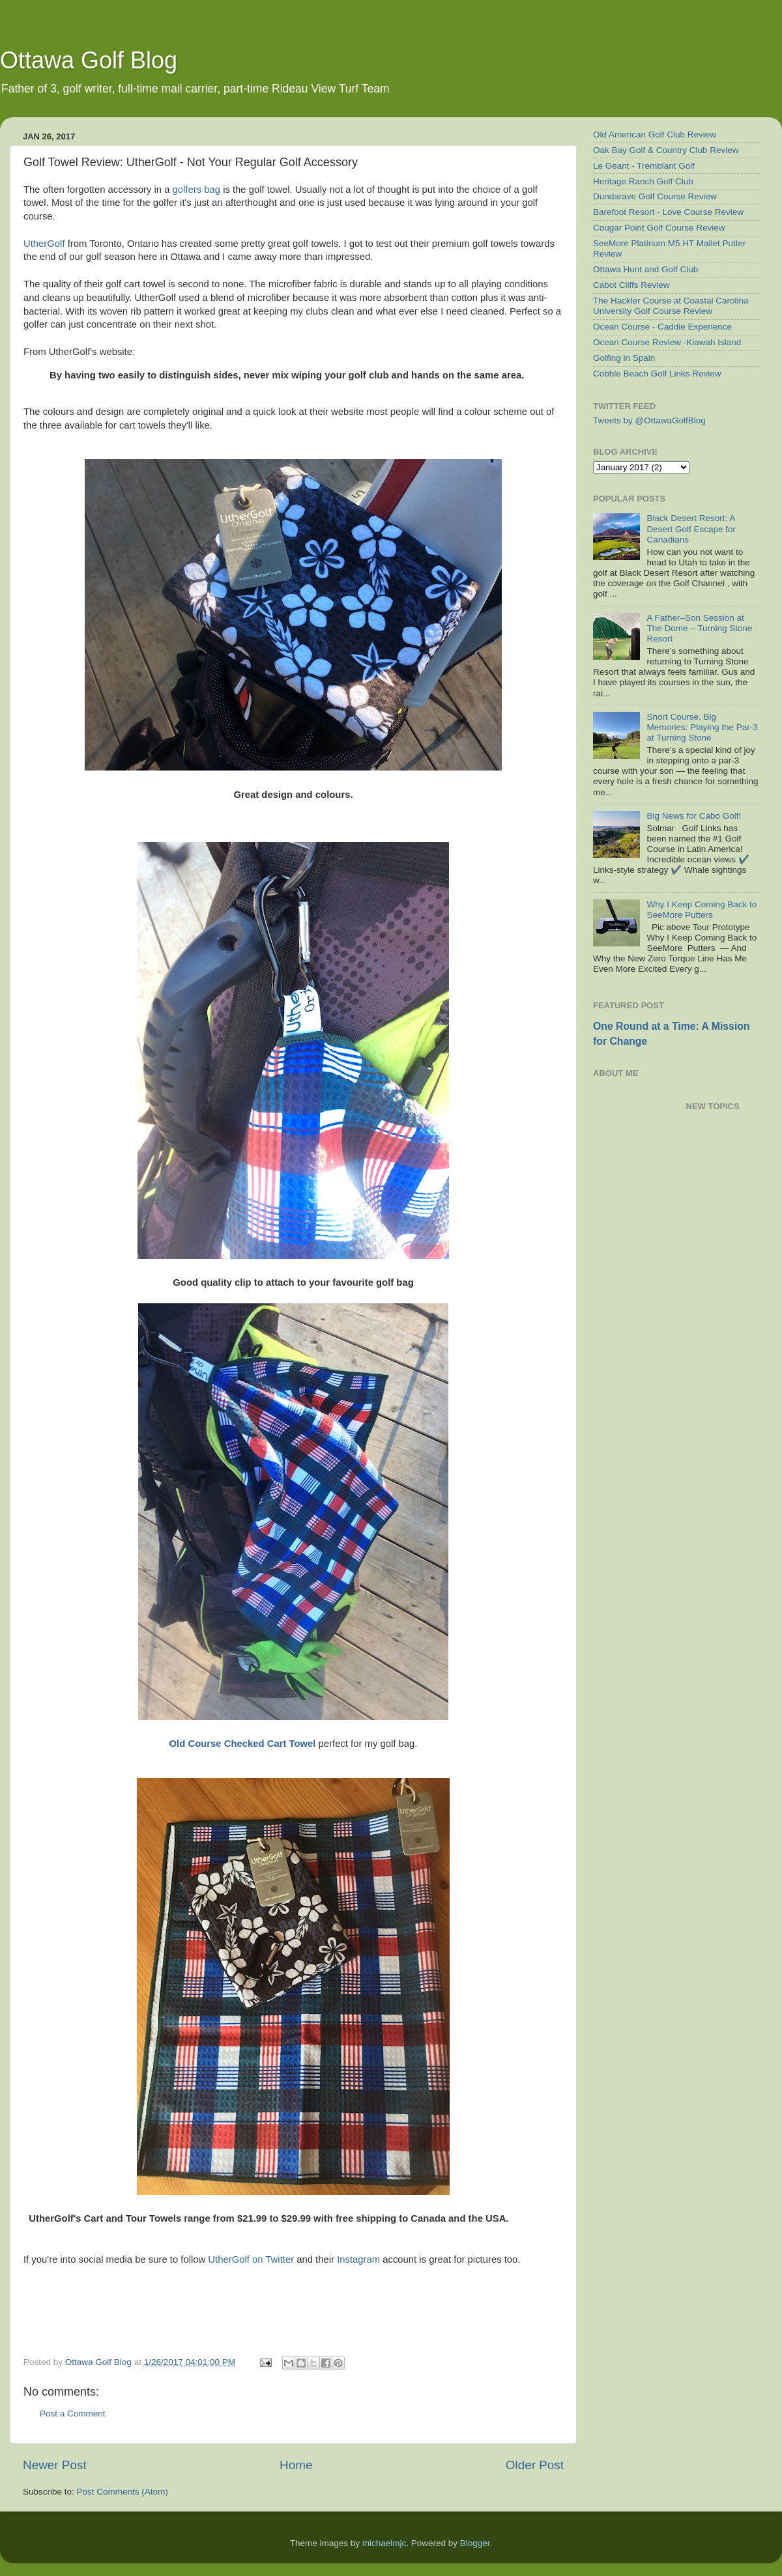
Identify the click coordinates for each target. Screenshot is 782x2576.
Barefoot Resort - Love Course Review (668, 212)
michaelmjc (384, 2543)
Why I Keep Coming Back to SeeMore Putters (701, 909)
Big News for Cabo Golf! (693, 816)
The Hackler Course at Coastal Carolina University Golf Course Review (671, 306)
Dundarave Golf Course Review (655, 196)
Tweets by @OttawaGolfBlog (649, 420)
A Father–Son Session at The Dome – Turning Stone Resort (699, 628)
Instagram (358, 2259)
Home (296, 2465)
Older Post (535, 2465)
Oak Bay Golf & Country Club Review (666, 150)
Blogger (475, 2543)
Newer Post (55, 2465)
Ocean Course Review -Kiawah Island (667, 342)
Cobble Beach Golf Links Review (657, 373)
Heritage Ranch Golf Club (643, 181)
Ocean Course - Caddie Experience (662, 327)
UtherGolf (44, 243)
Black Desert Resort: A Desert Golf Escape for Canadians (691, 528)
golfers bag (196, 189)
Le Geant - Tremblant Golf (644, 166)
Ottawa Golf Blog (88, 60)
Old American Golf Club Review (654, 134)
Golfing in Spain (624, 358)
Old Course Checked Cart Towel (242, 1743)
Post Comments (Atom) (122, 2492)
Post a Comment (73, 2413)
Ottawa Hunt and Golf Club (645, 269)
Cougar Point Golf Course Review (659, 228)
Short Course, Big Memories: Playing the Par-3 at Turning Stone (701, 727)
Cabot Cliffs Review (631, 285)
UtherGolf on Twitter (251, 2259)
